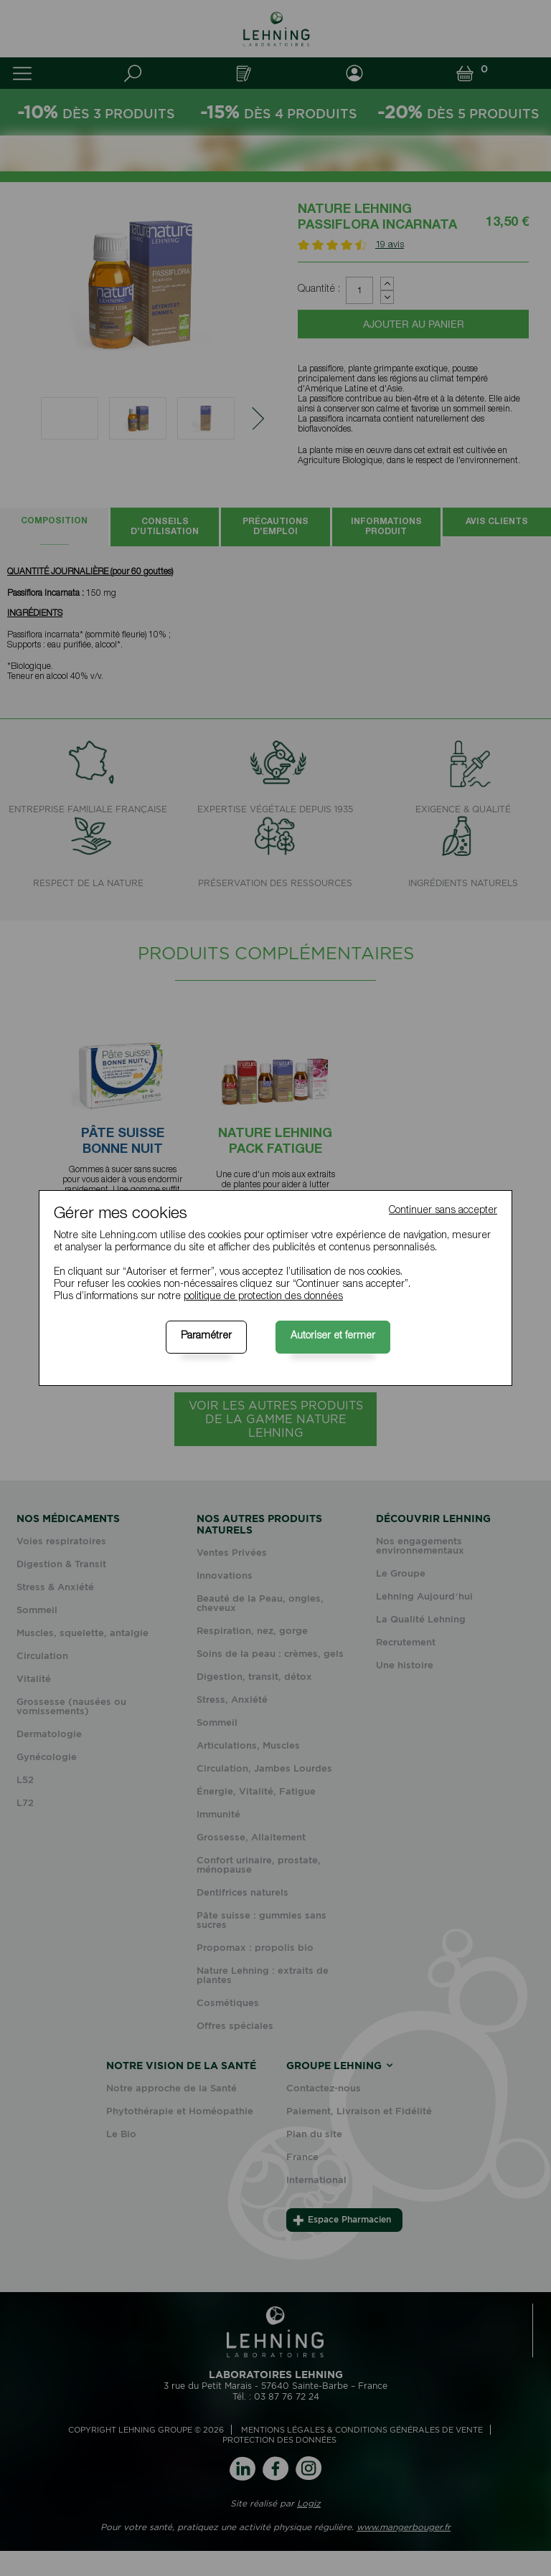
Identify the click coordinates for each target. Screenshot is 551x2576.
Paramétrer (206, 1336)
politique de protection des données (263, 1297)
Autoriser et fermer (333, 1336)
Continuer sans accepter (443, 1211)
